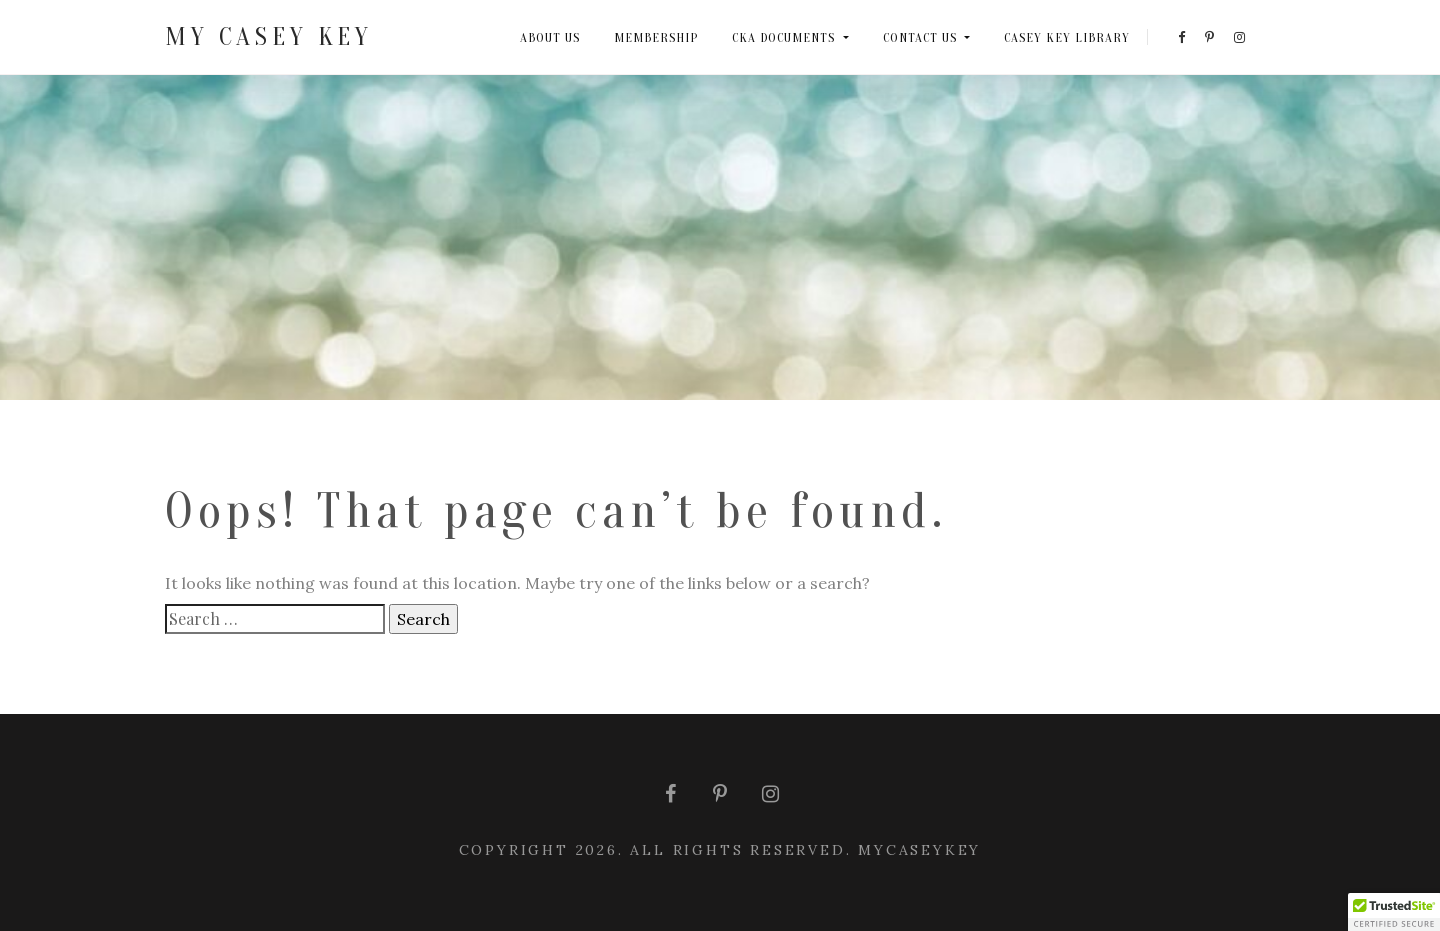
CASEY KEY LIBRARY (1067, 37)
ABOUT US (550, 37)
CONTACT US (922, 37)
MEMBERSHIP (656, 37)
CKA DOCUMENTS (785, 37)
